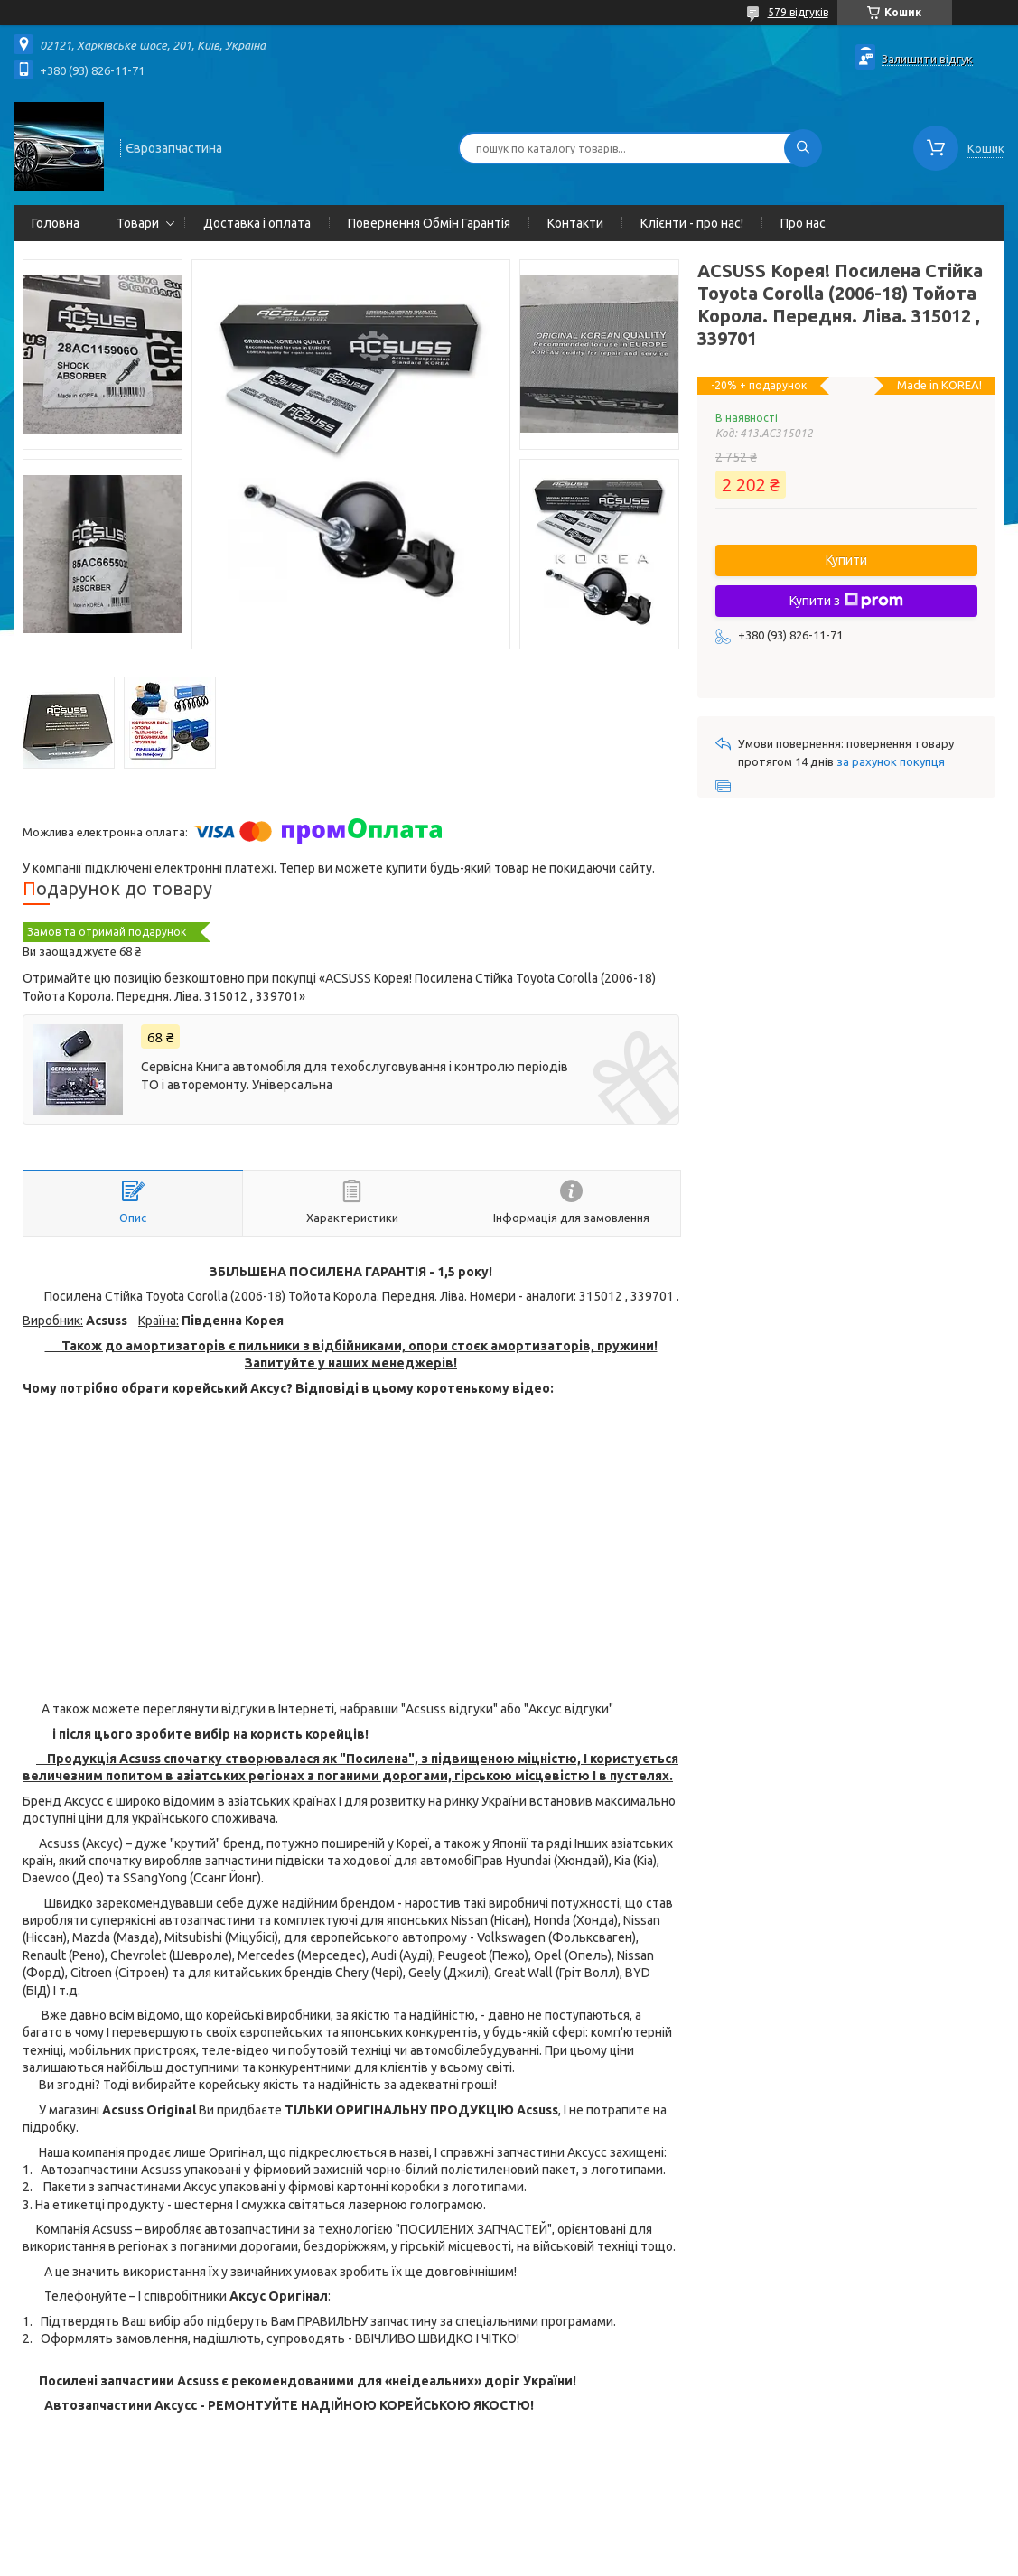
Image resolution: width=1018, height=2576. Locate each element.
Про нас (803, 223)
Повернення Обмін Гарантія (429, 223)
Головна (55, 223)
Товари (138, 223)
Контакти (575, 223)
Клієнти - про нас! (691, 223)
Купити (846, 560)
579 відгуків (798, 12)
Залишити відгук (927, 58)
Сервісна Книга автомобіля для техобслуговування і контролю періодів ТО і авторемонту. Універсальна (354, 1075)
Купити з (846, 601)
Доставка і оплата (257, 223)
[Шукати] (803, 148)
